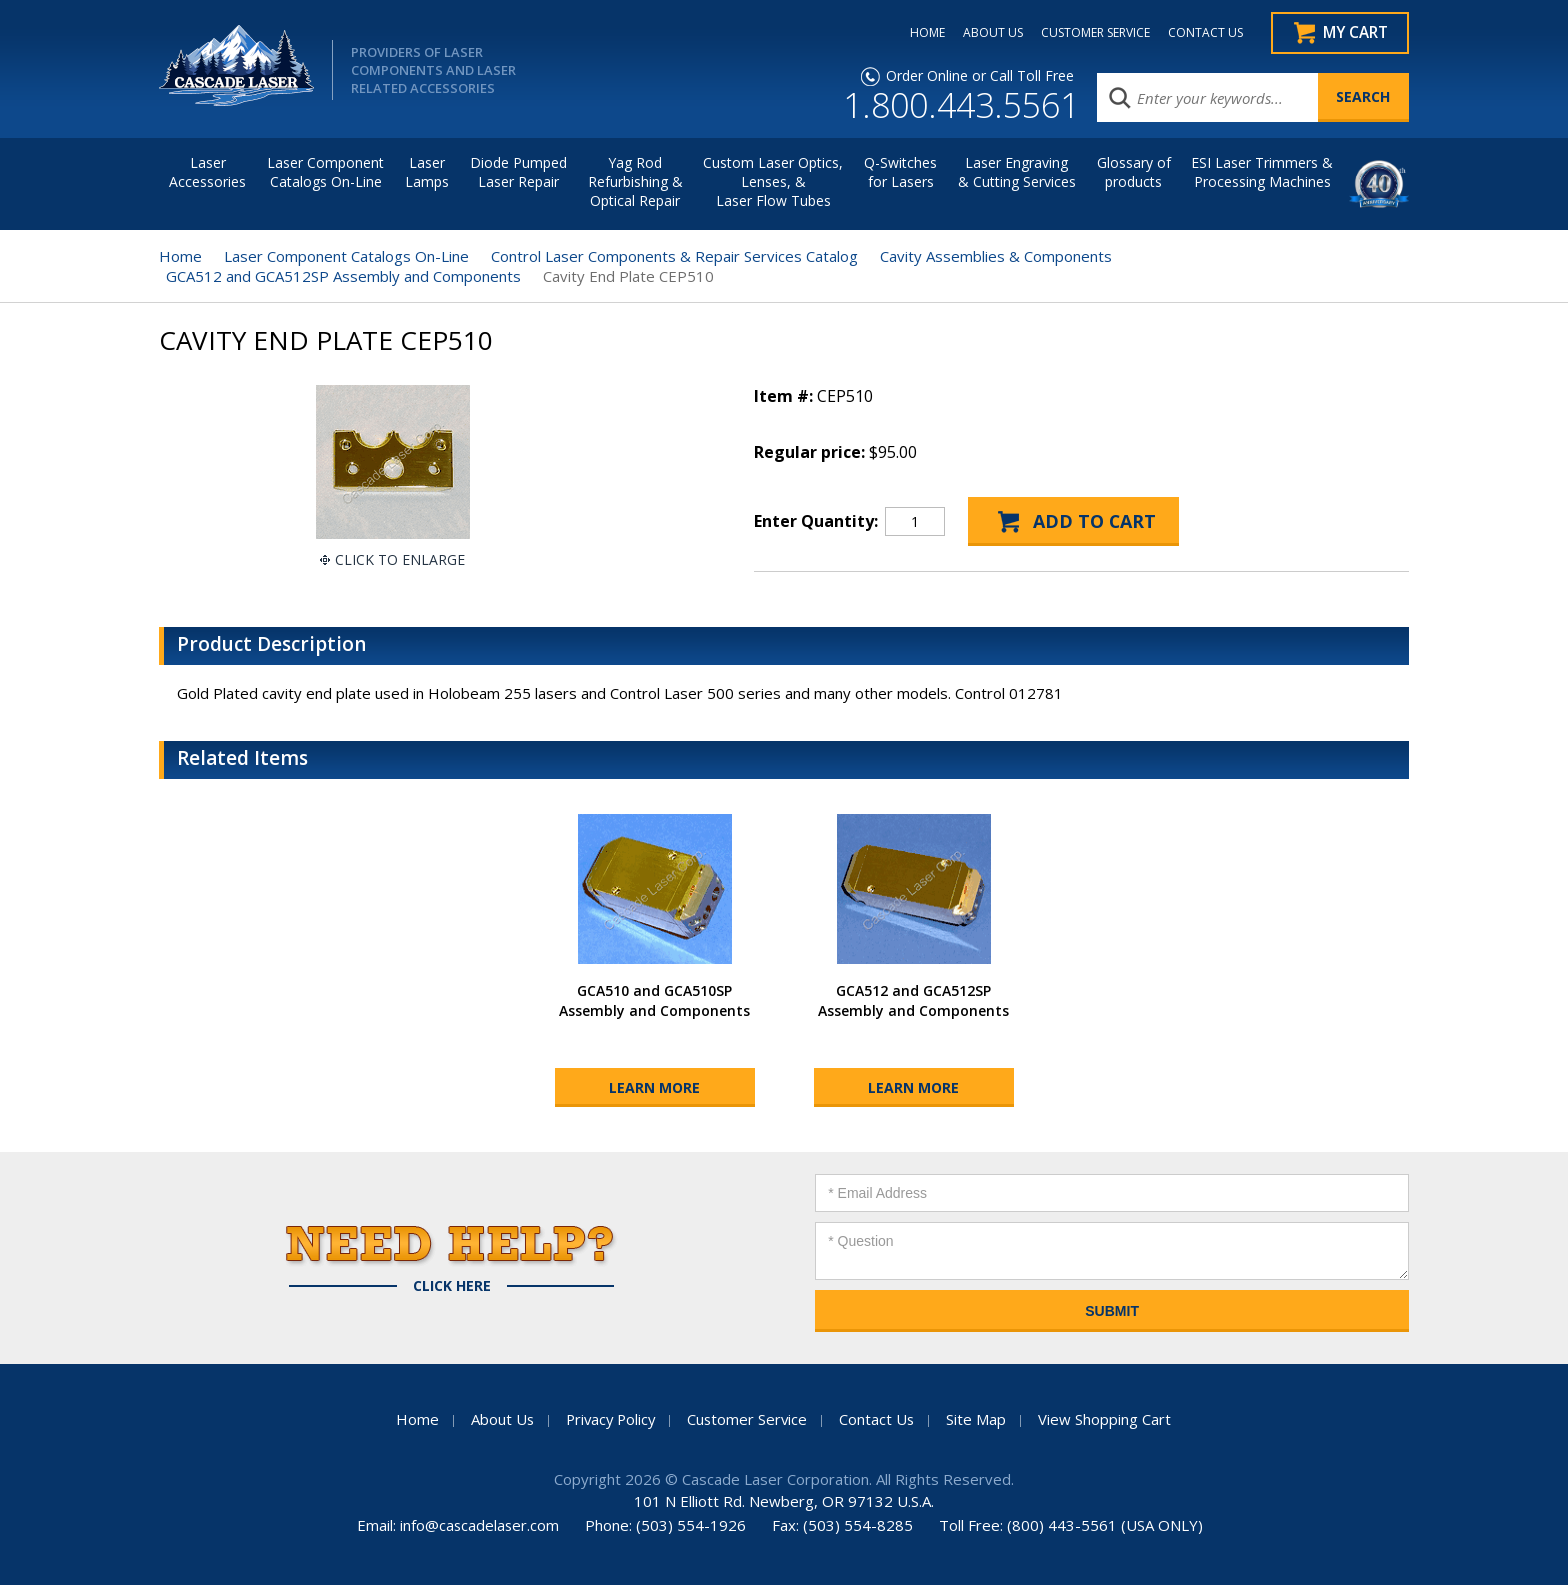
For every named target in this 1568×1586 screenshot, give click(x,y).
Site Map (980, 1420)
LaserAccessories (207, 173)
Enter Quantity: (816, 522)
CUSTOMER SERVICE (1090, 33)
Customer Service (749, 1420)
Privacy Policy (609, 1420)
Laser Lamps (427, 173)
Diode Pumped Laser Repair (518, 173)
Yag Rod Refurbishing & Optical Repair (635, 182)
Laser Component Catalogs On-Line (325, 173)
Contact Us (880, 1420)
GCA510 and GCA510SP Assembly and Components (654, 1001)
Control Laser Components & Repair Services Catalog (674, 257)
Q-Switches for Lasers (900, 173)
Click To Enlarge (400, 560)
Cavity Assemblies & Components (996, 257)
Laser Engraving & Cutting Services (1017, 173)
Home (180, 257)
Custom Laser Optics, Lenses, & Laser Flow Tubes (773, 182)
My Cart (1355, 33)
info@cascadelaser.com (479, 1526)
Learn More (654, 1088)
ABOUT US (988, 33)
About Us (498, 1420)
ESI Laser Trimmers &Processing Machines (1262, 173)
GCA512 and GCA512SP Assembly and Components (343, 277)
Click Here (452, 1287)
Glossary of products (1134, 173)
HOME (922, 33)
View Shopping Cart (1108, 1420)
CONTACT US (1200, 33)
